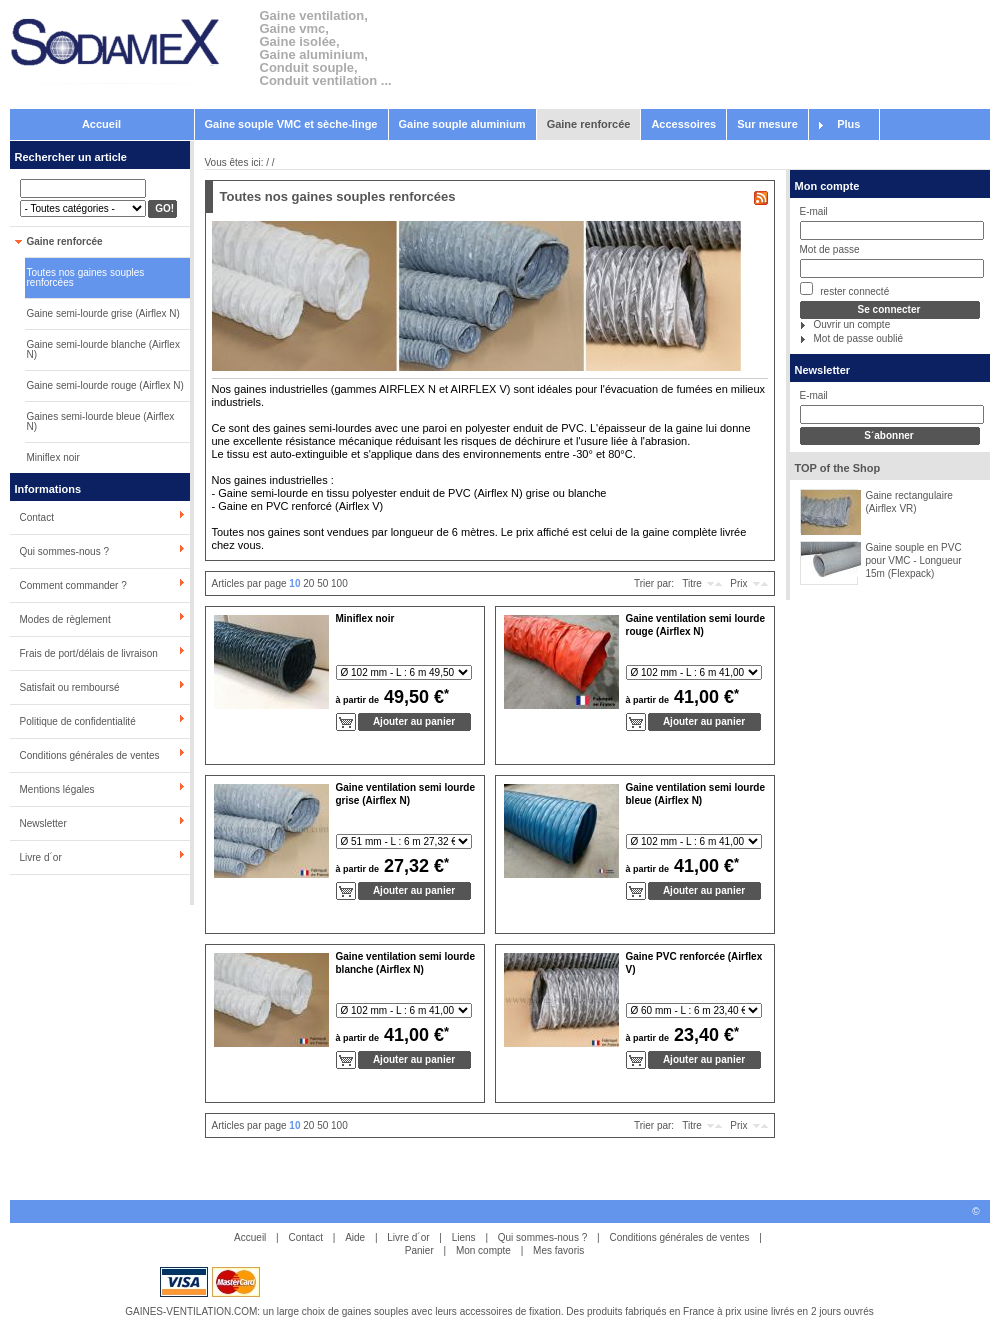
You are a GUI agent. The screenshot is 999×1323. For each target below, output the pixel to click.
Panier (419, 1250)
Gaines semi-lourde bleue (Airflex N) (101, 421)
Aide (355, 1237)
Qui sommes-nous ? (64, 551)
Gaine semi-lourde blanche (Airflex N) (103, 349)
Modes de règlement (65, 619)
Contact (37, 517)
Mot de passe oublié (859, 338)
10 (294, 583)
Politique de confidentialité (78, 721)
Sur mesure (767, 124)
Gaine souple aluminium (462, 124)
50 (322, 583)
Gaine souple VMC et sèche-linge (291, 124)
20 (308, 583)
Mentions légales (57, 789)
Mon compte (827, 186)
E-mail (814, 211)
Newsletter (43, 823)
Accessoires (683, 124)
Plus (848, 124)
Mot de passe (830, 249)
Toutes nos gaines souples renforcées (86, 277)
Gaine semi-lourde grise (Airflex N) (103, 313)
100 (339, 583)
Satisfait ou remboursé (70, 687)
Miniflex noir (53, 457)
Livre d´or (41, 857)
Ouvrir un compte (852, 324)
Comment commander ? (73, 585)
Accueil (101, 124)
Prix (738, 583)
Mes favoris (558, 1250)
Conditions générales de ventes (90, 755)
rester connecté (845, 289)
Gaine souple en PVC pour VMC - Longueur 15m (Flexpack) (914, 560)
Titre (692, 583)
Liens (464, 1237)
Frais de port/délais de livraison (89, 653)
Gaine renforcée (589, 124)
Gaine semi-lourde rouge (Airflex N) (105, 385)
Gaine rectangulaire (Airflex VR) (909, 502)
